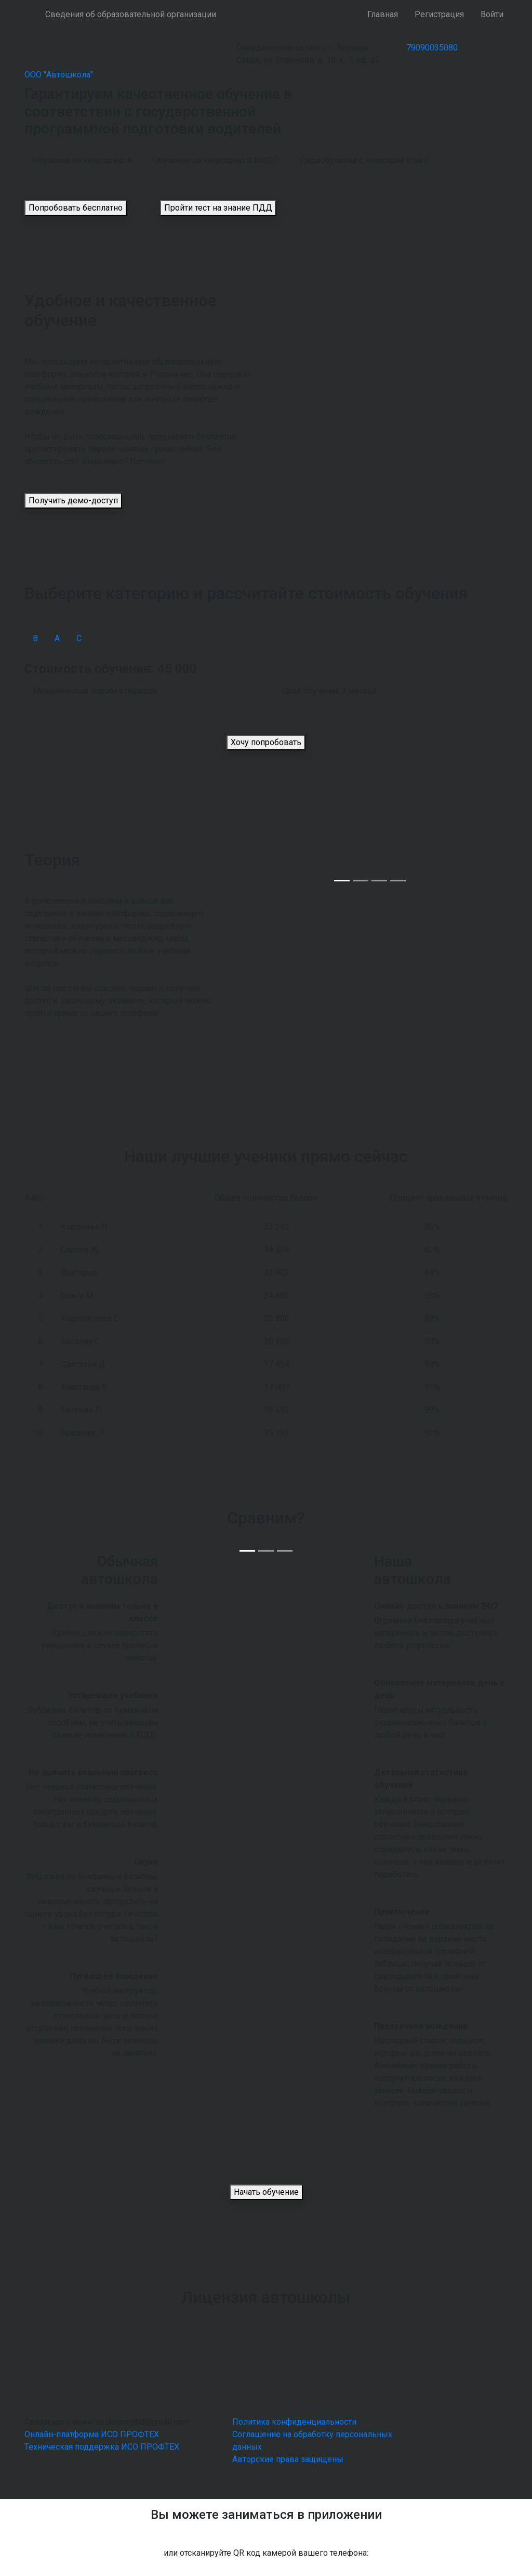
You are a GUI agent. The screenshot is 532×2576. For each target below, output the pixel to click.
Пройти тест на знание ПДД (218, 208)
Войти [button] (492, 14)
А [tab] (57, 638)
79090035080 (432, 48)
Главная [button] (382, 14)
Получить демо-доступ (73, 500)
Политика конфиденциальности (294, 2422)
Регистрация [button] (439, 14)
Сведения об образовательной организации (130, 14)
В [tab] (35, 638)
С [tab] (79, 638)
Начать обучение (266, 2192)
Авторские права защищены (287, 2459)
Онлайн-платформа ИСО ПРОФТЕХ (91, 2434)
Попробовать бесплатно (76, 208)
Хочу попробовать (266, 742)
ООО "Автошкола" (58, 75)
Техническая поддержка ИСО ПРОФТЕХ (101, 2447)
